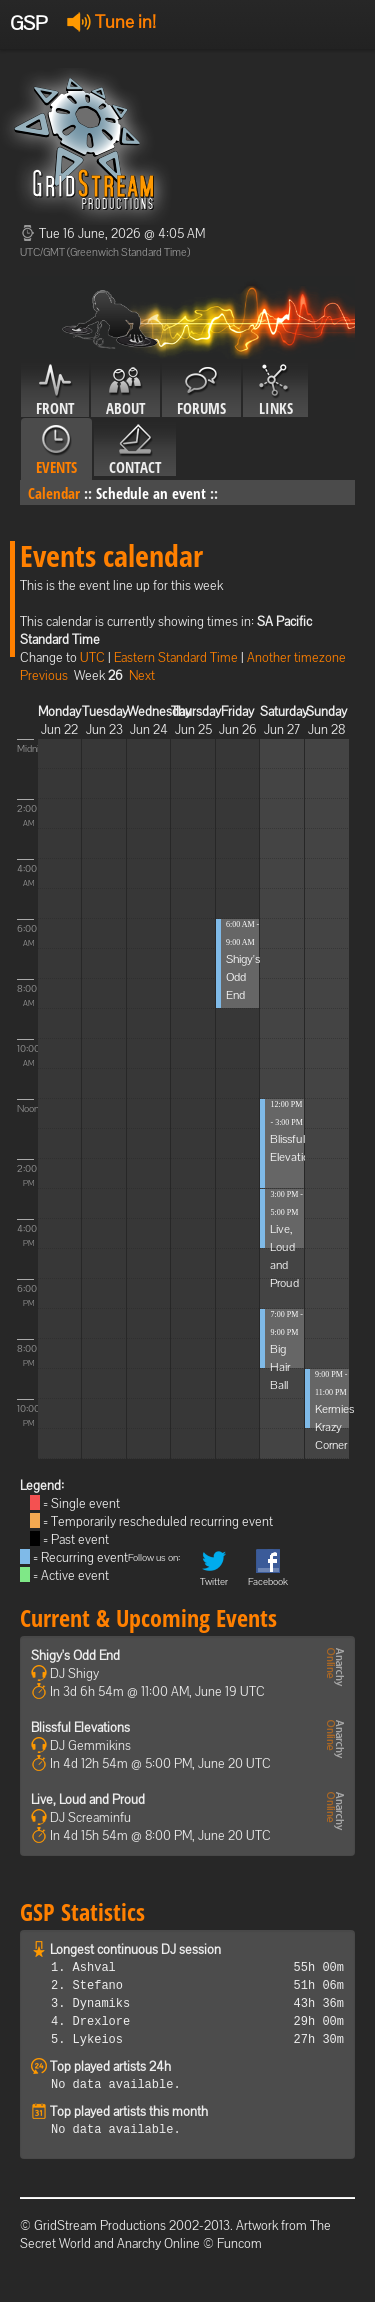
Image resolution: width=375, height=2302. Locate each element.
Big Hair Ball (280, 1367)
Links (275, 391)
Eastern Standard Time (176, 657)
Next (142, 675)
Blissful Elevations (80, 1727)
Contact (135, 450)
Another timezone (296, 657)
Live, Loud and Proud (88, 1799)
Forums (201, 391)
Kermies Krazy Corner (334, 1427)
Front (55, 391)
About (125, 391)
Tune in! (111, 21)
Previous (44, 675)
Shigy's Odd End (243, 977)
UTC (92, 657)
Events (56, 450)
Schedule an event (151, 493)
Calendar (54, 493)
